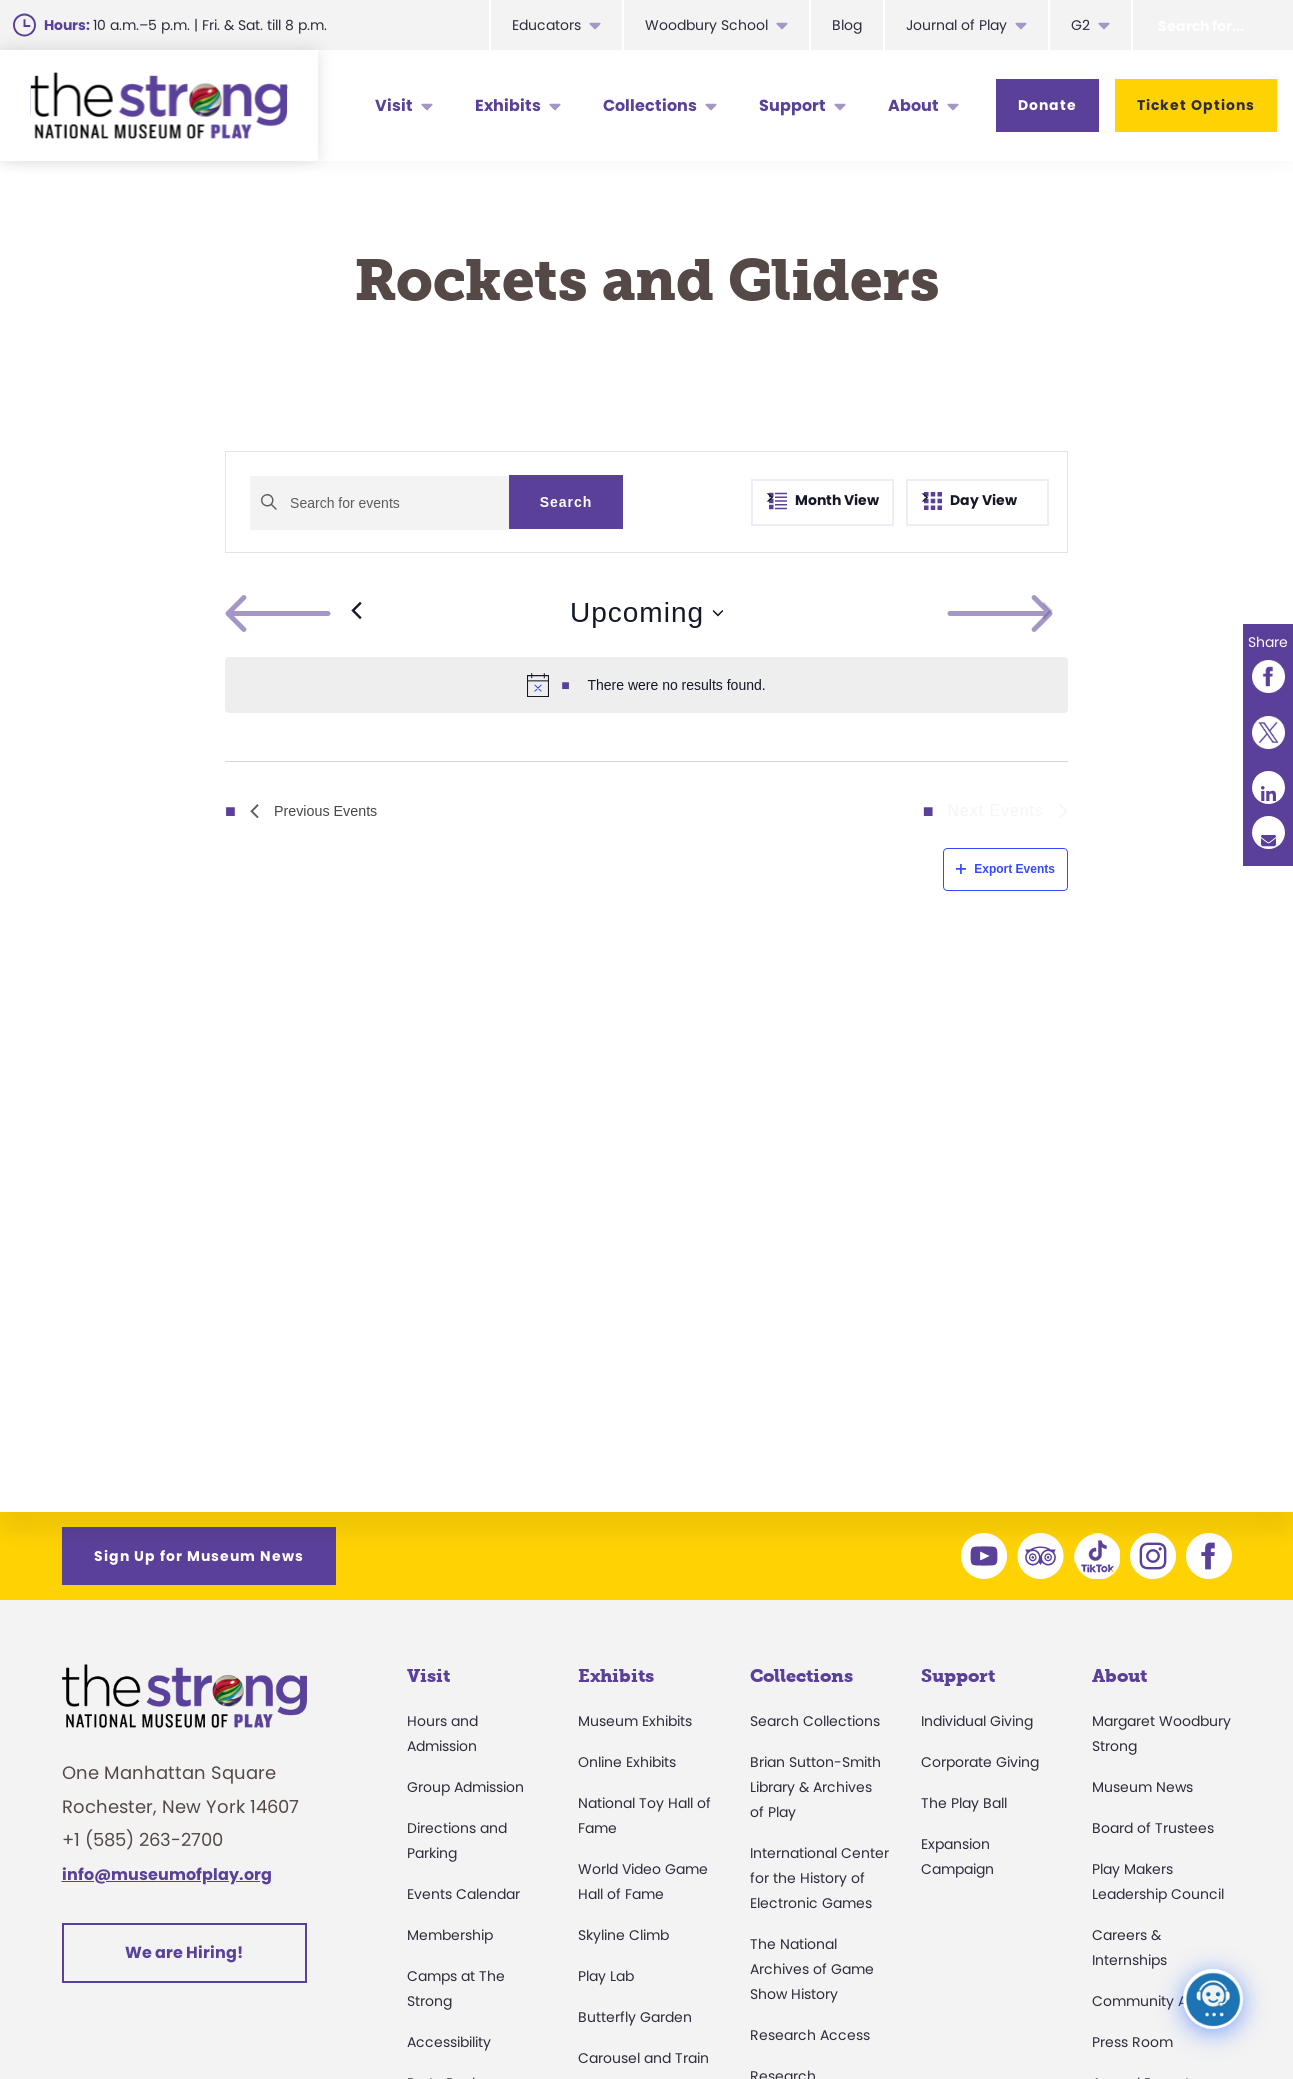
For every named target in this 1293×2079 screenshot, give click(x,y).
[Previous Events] (293, 613)
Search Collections (815, 1721)
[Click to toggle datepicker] (646, 613)
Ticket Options (1196, 105)
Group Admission (465, 1787)
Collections (650, 105)
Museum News (1142, 1787)
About (913, 105)
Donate (1047, 105)
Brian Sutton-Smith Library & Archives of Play (815, 1787)
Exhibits (508, 105)
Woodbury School (706, 25)
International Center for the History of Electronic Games (819, 1878)
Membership (450, 1935)
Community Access (1160, 2001)
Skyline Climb (623, 1935)
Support (792, 105)
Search (566, 502)
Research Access (810, 2035)
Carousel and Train (643, 2058)
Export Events (1005, 869)
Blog (847, 25)
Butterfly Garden (635, 2017)
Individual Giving (977, 1721)
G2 (1080, 25)
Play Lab (606, 1976)
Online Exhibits (627, 1762)
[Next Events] (1047, 613)
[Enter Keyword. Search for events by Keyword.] (379, 503)
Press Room (1132, 2042)
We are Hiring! (184, 1952)
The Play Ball (964, 1803)
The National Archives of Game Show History (812, 1969)
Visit (394, 105)
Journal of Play (956, 25)
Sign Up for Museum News (199, 1556)
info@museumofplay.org (167, 1874)
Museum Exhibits (635, 1721)
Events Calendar (463, 1894)
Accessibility (449, 2042)
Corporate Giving (980, 1762)
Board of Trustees (1153, 1828)
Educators (546, 25)
